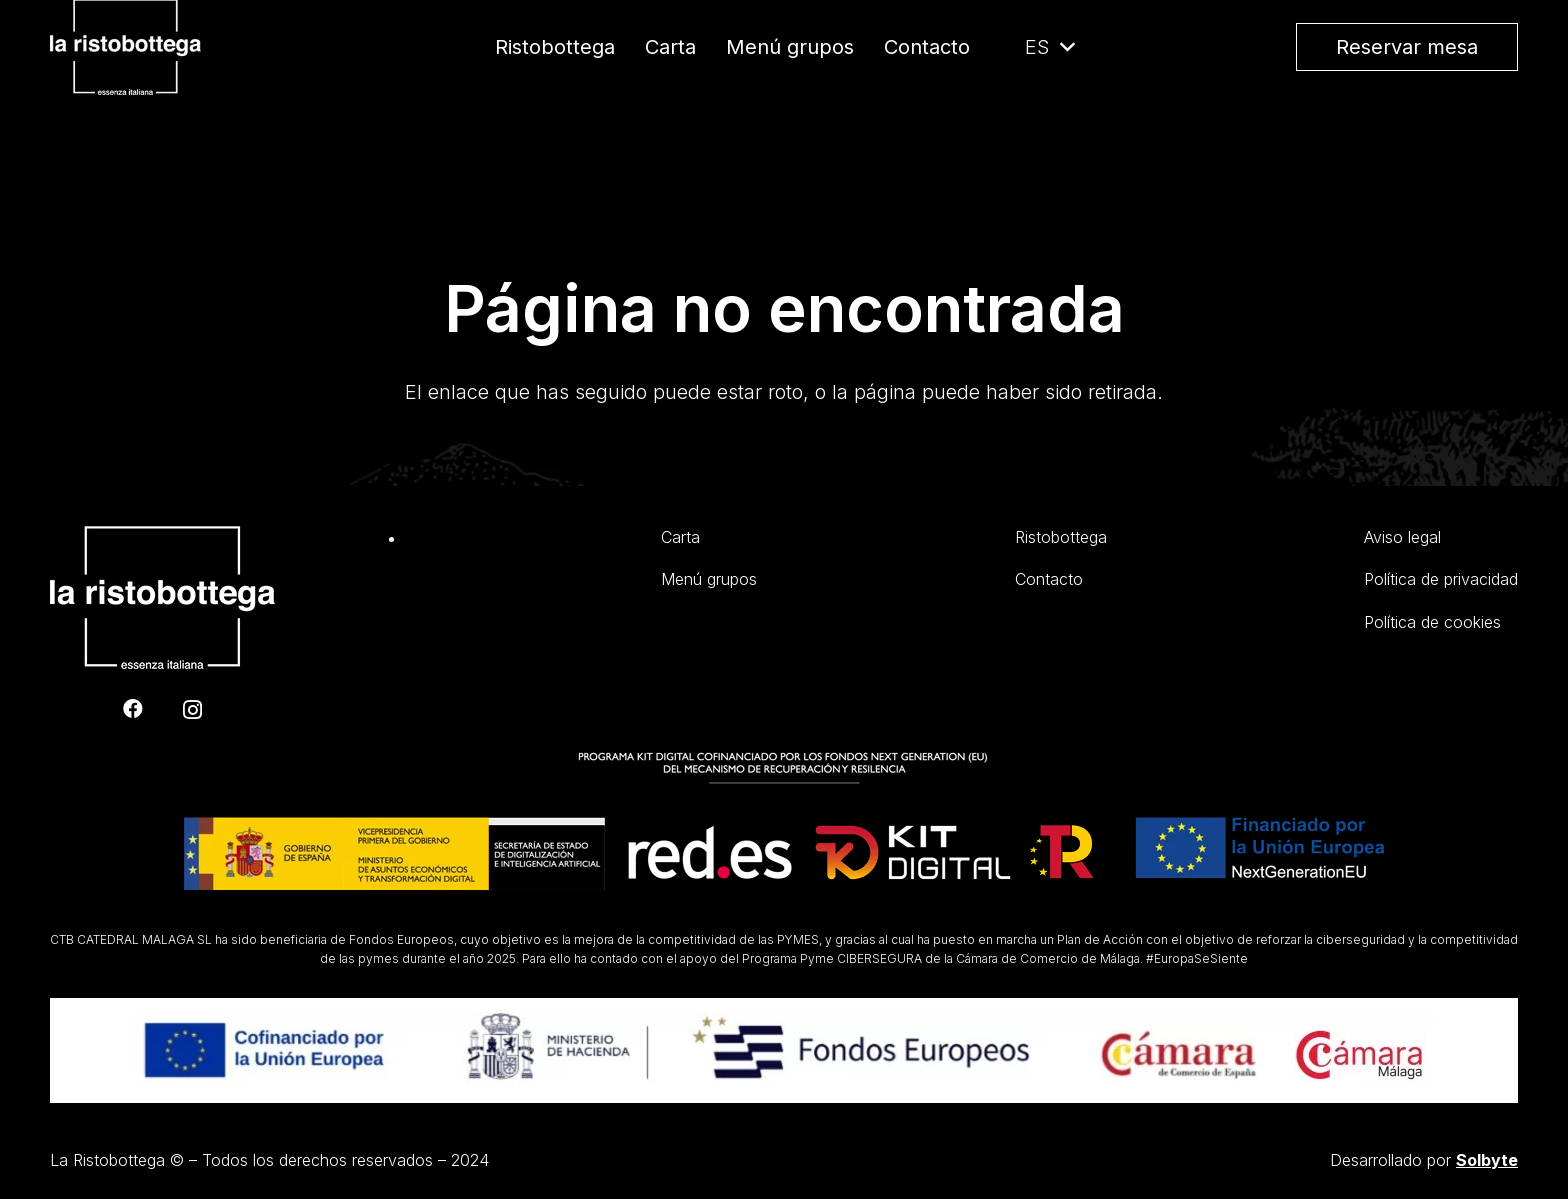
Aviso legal (1402, 537)
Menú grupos (709, 579)
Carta (680, 537)
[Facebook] (133, 709)
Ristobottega (1061, 537)
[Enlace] (162, 95)
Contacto (1049, 579)
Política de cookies (1432, 622)
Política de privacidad (1441, 579)
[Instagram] (192, 710)
